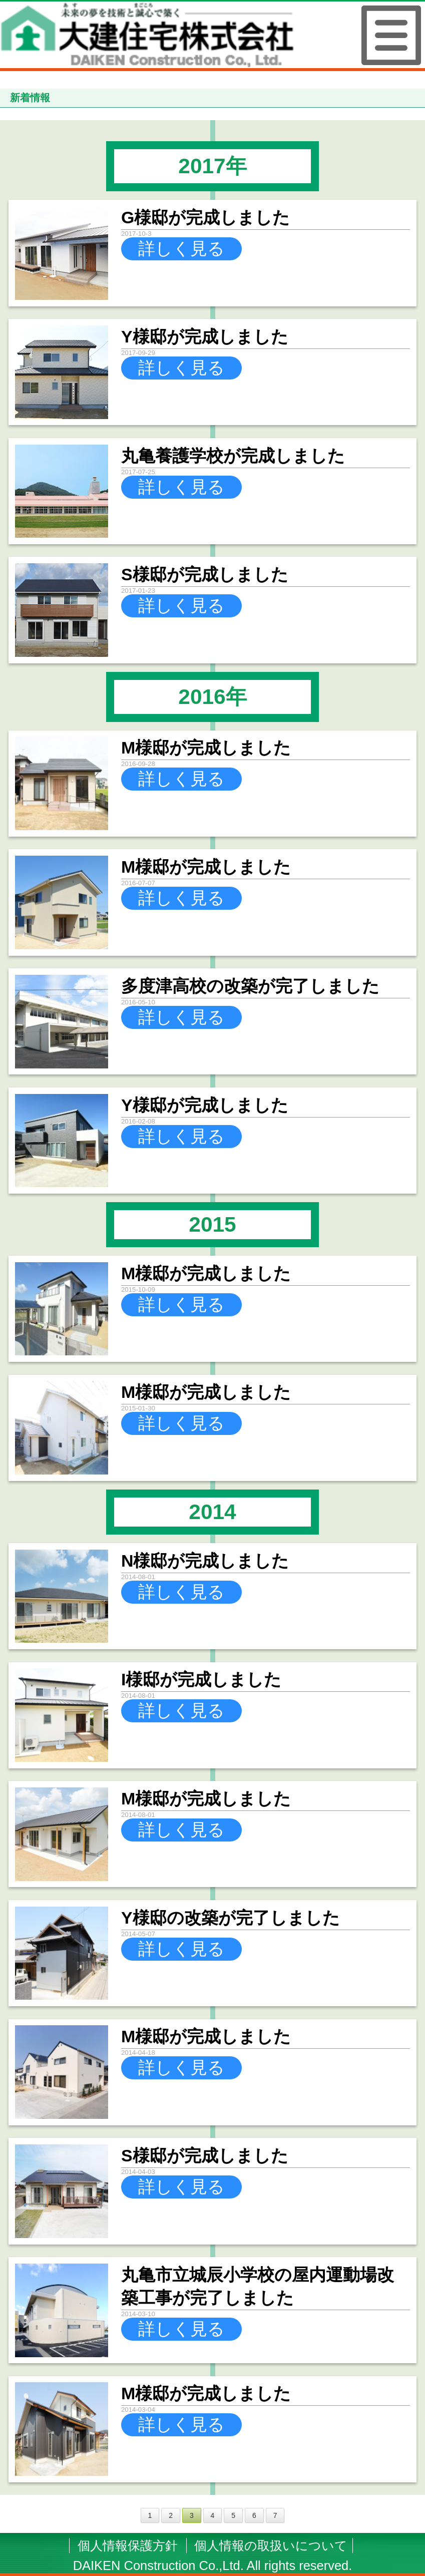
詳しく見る (181, 248)
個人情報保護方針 (128, 2545)
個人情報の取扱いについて (270, 2545)
